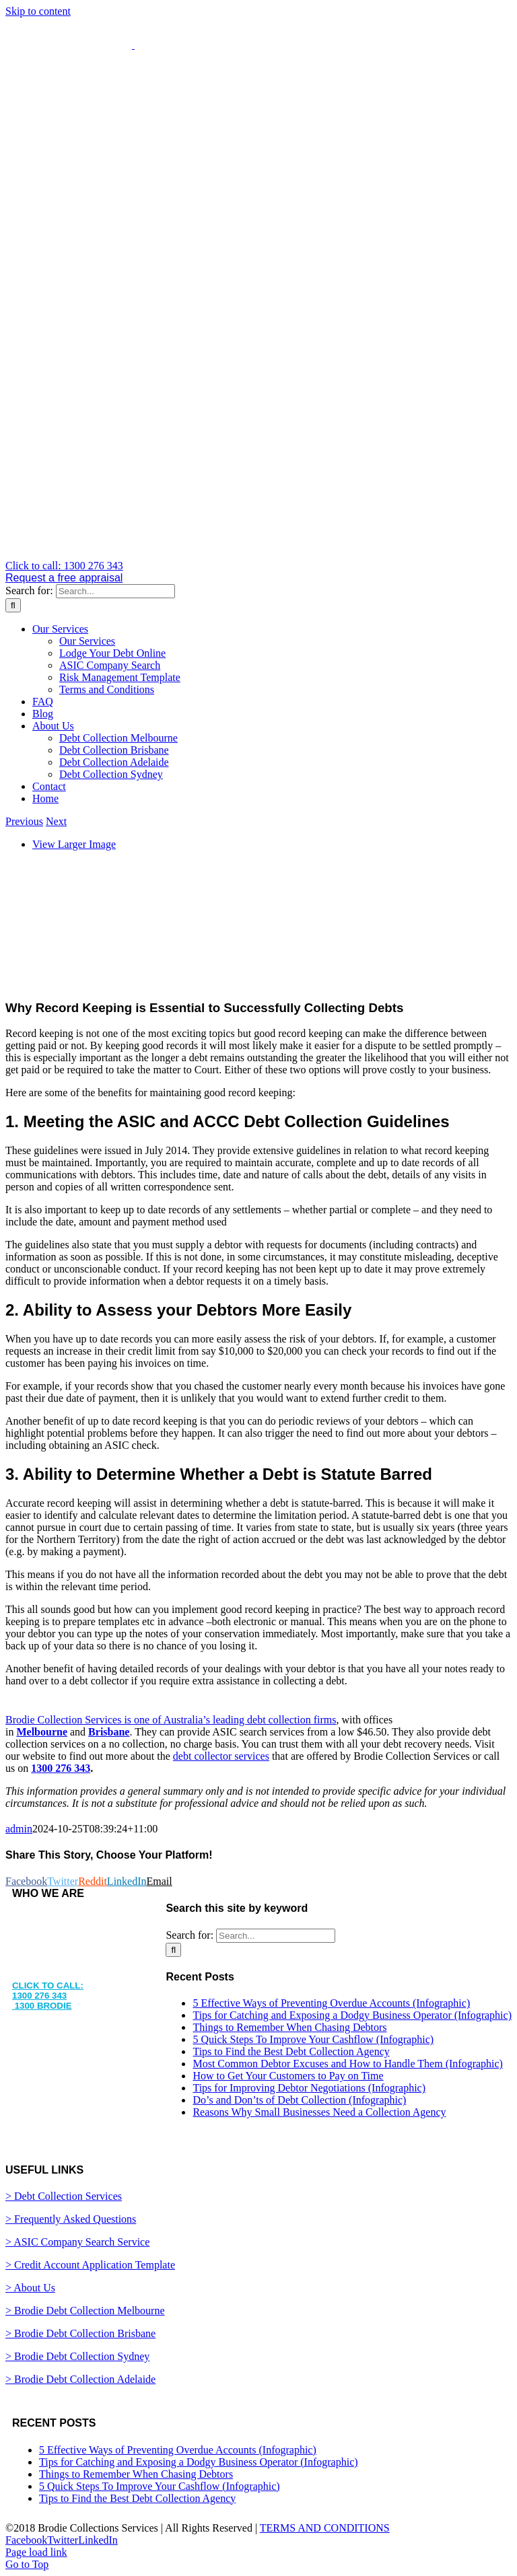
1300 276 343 (60, 1768)
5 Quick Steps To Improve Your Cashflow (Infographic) (313, 2039)
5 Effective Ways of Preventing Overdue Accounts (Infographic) (331, 2003)
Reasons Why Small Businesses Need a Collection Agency (319, 2112)
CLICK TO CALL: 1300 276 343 (47, 1990)
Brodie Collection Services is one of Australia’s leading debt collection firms (170, 1719)
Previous (24, 821)
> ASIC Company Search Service (77, 2242)
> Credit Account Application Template (90, 2264)
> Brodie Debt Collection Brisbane (80, 2333)
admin (18, 1828)
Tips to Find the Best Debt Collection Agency (291, 2051)
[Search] (13, 605)
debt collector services (221, 1756)
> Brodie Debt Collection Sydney (77, 2356)
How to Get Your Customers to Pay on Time (288, 2075)
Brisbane (108, 1732)
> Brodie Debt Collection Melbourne (85, 2310)
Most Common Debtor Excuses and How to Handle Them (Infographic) (348, 2063)
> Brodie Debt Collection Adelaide (80, 2379)
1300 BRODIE (41, 2006)
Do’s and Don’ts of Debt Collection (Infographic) (299, 2100)
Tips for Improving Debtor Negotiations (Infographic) (309, 2088)
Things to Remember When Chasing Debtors (289, 2027)
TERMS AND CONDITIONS (325, 2528)
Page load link (36, 2552)
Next (56, 821)
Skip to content (38, 11)
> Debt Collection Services (63, 2196)
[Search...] (115, 591)
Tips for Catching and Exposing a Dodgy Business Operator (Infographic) (352, 2015)
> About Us (30, 2287)
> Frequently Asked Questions (70, 2219)
